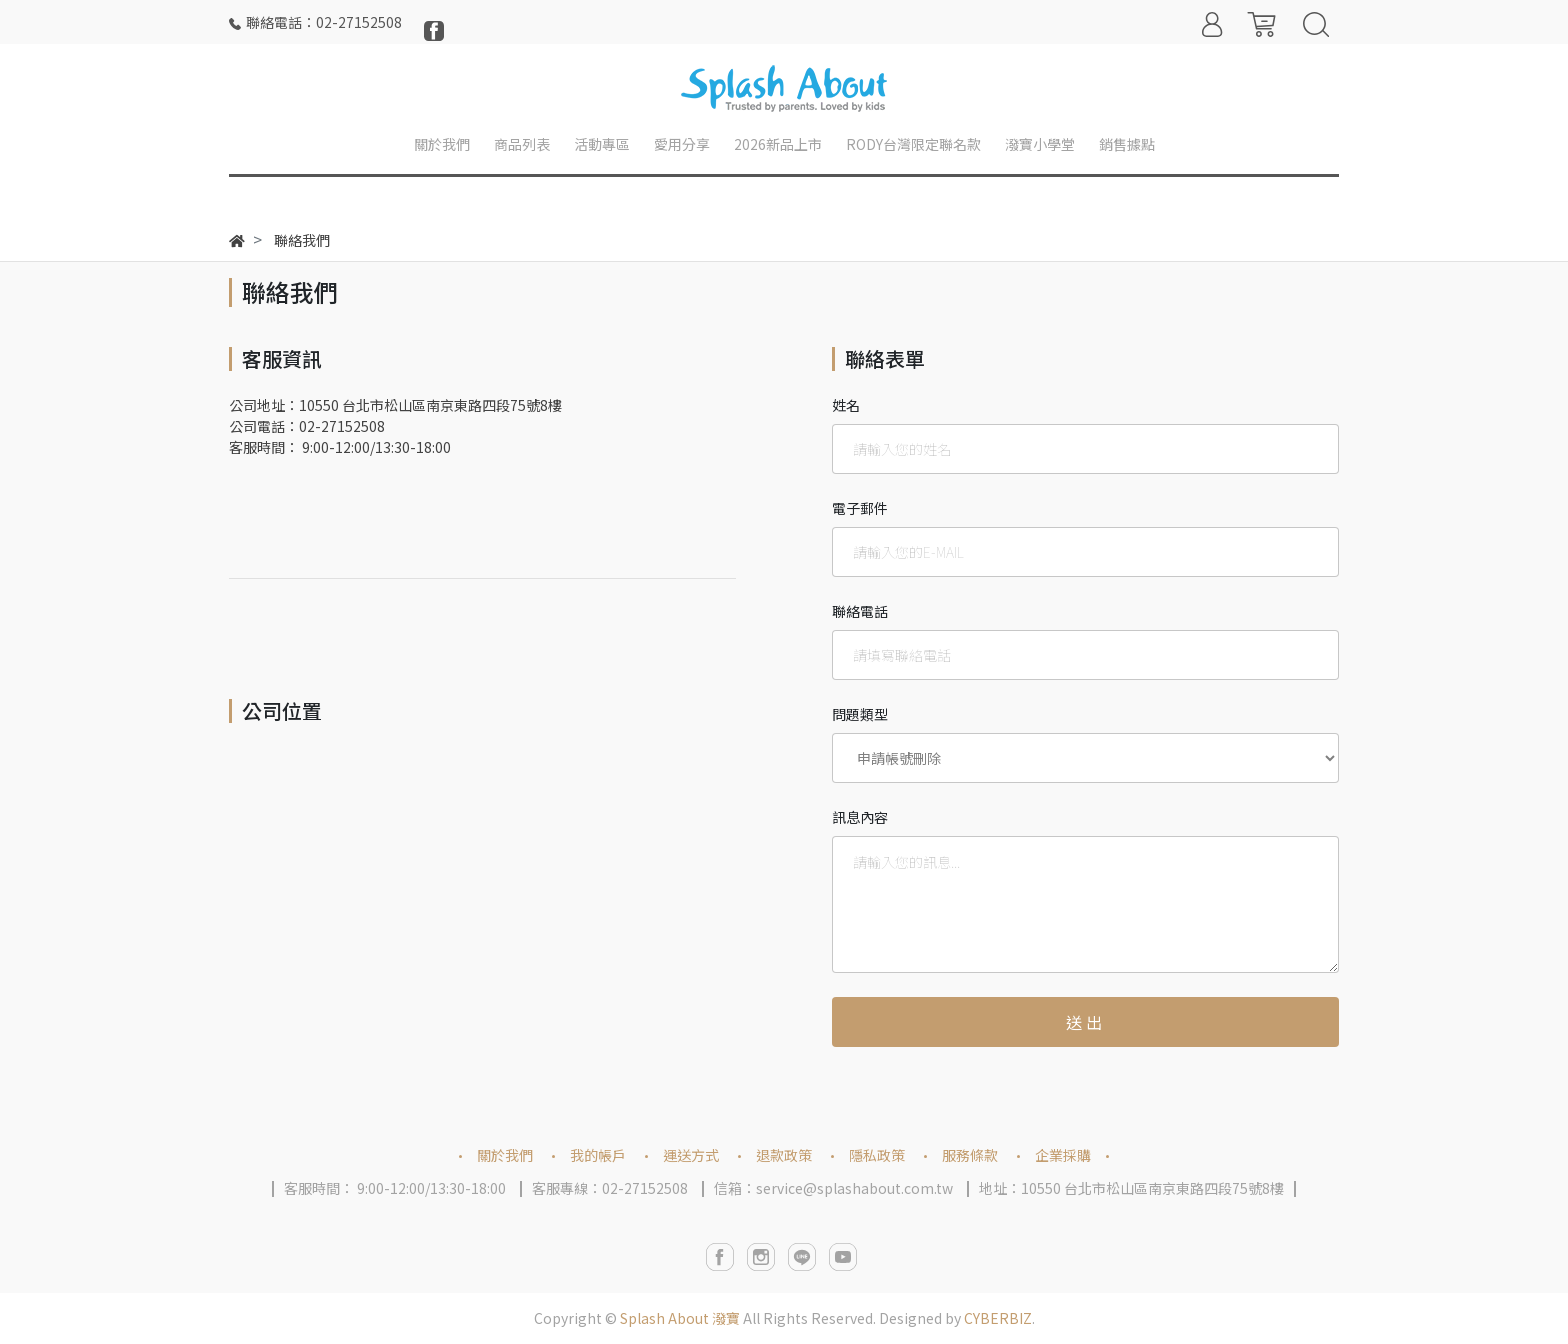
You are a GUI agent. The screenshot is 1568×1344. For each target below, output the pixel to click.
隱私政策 (877, 1155)
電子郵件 (860, 508)
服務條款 (970, 1155)
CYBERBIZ (998, 1318)
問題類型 (860, 714)
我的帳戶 (598, 1155)
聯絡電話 (860, 611)
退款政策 (784, 1155)
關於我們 (505, 1155)
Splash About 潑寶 (680, 1318)
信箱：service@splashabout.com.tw (833, 1188)
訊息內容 (860, 817)
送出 (1086, 1022)
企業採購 (1063, 1155)
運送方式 (691, 1155)
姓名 (846, 405)
